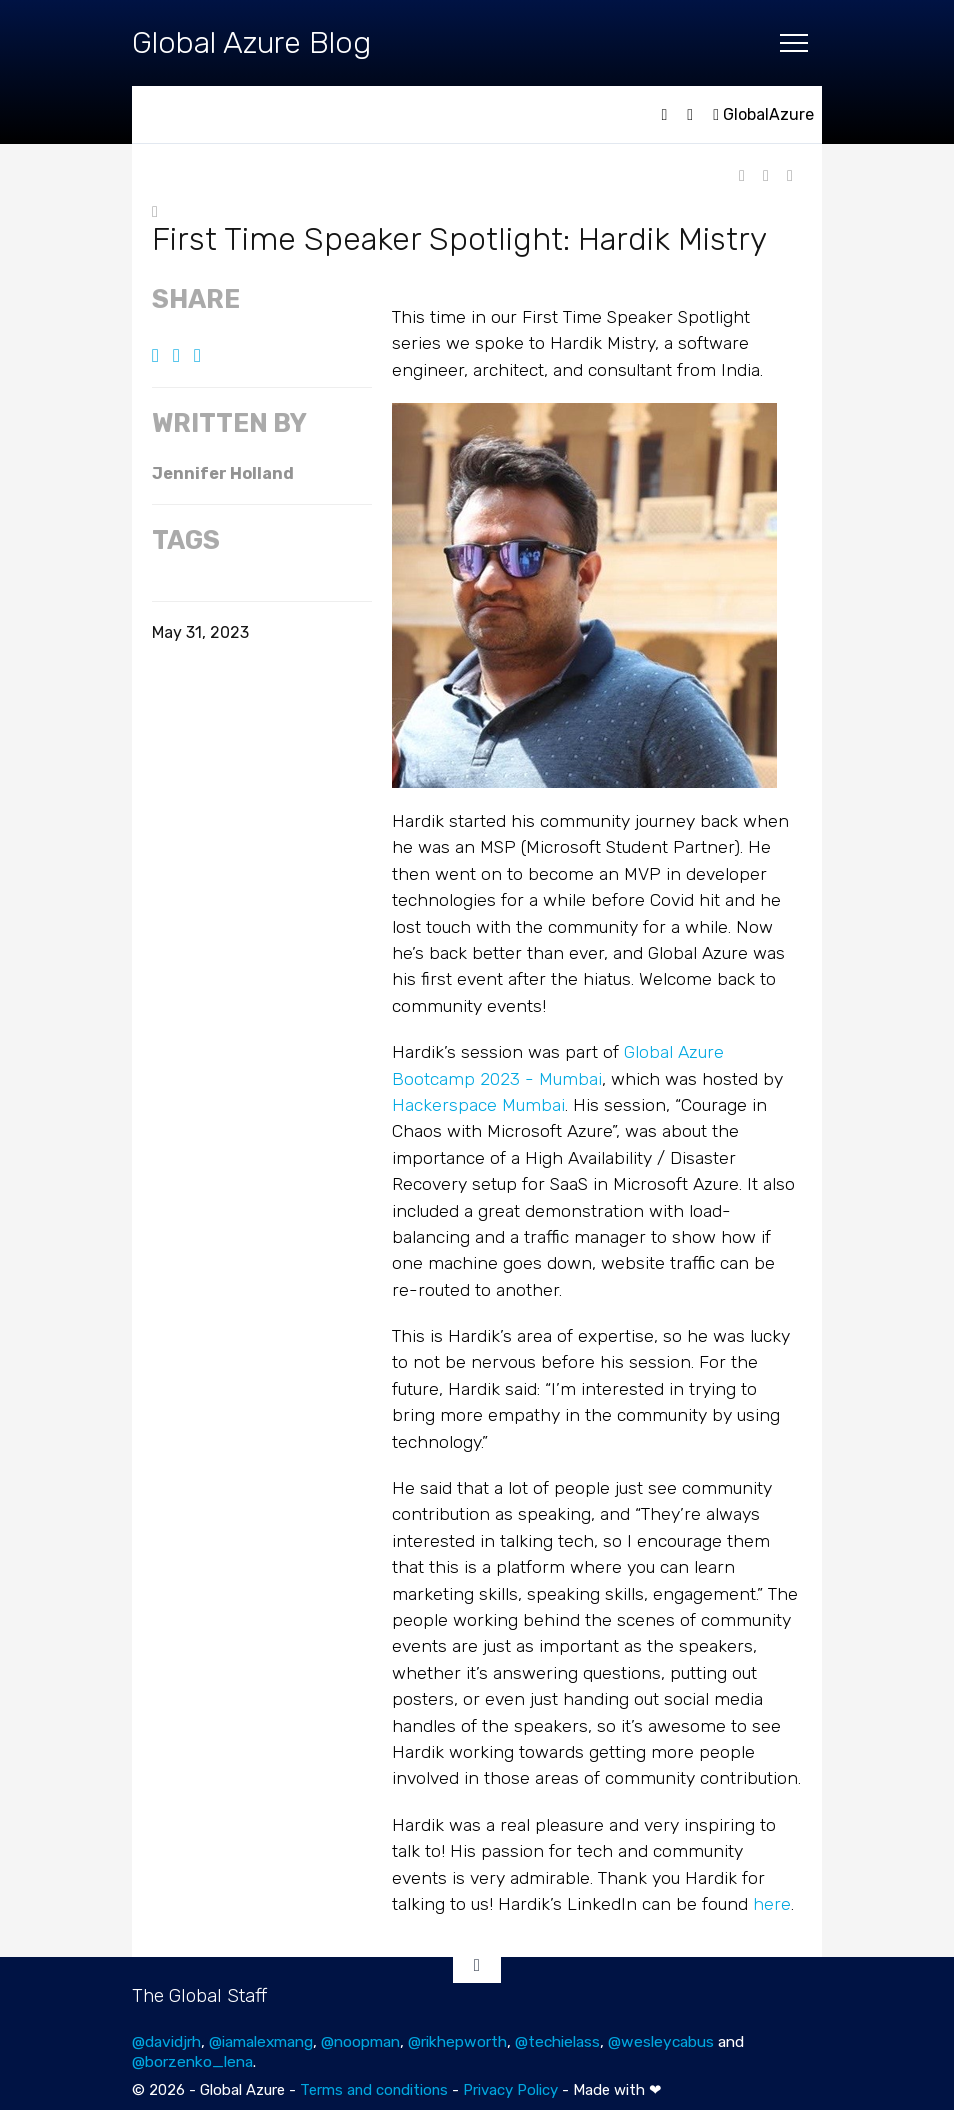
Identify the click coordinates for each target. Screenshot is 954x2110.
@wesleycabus (661, 2041)
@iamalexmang (261, 2041)
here (772, 1904)
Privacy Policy (510, 2090)
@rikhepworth (457, 2041)
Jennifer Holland (223, 473)
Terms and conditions (374, 2090)
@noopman (360, 2041)
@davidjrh (166, 2041)
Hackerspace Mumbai (478, 1105)
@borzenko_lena (192, 2061)
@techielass (557, 2041)
